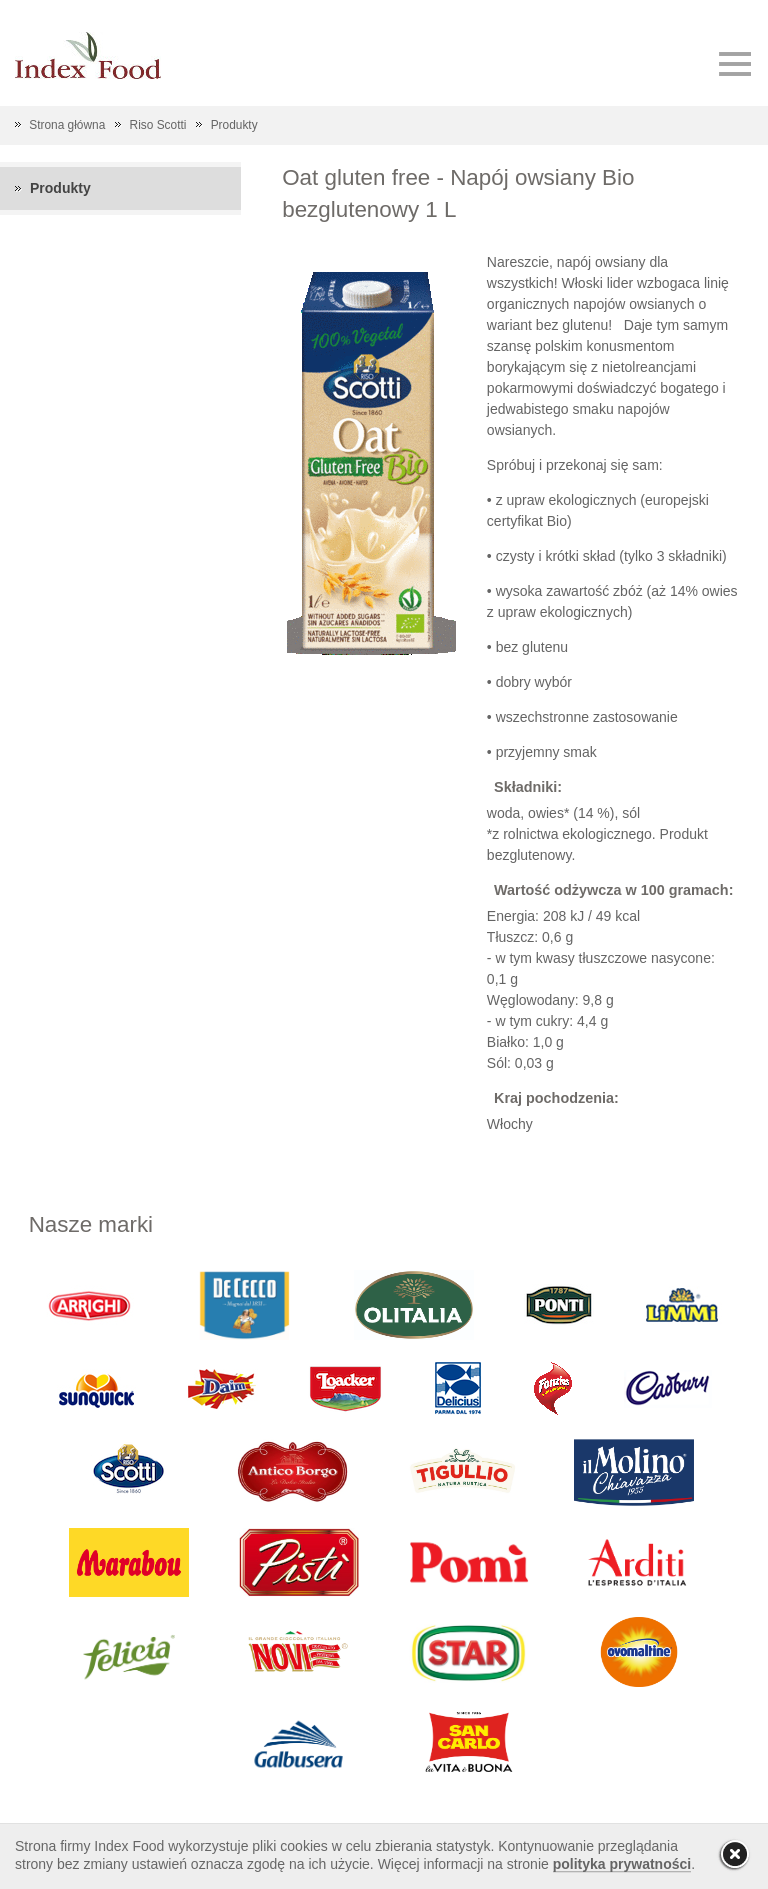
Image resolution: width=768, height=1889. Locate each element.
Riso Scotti (158, 125)
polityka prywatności (622, 1864)
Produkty (234, 125)
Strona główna (67, 125)
